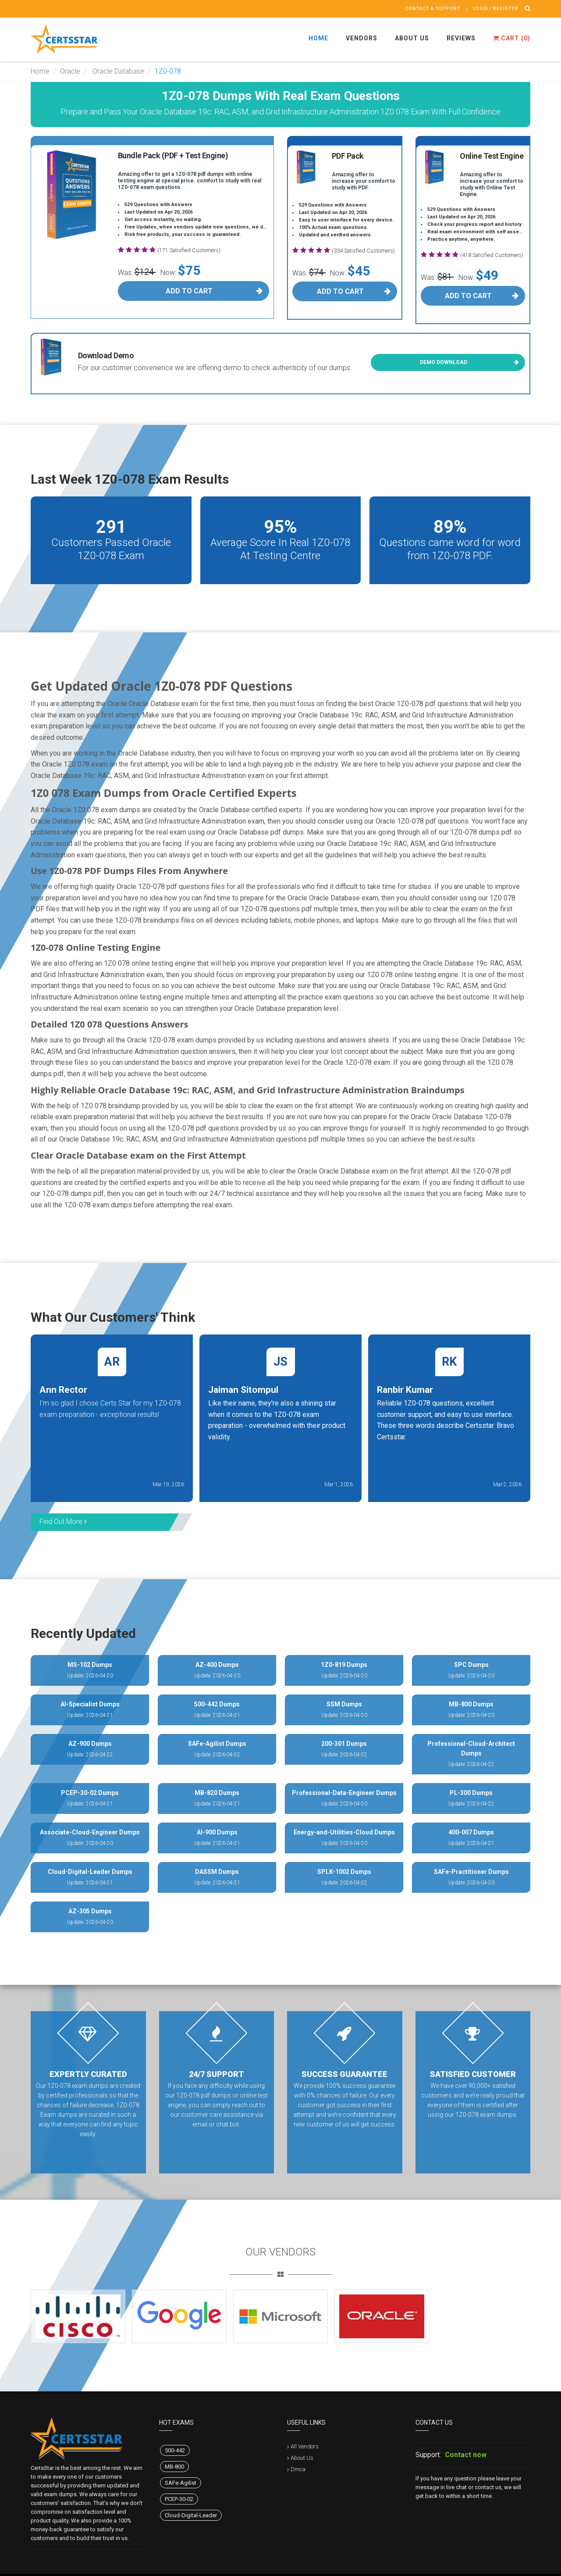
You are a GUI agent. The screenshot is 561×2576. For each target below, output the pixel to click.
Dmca (298, 2469)
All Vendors (305, 2446)
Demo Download (443, 362)
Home (318, 38)
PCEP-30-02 (179, 2499)
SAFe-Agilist (180, 2483)
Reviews (461, 38)
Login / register (495, 8)
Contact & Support (433, 8)
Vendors (361, 38)
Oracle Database (117, 71)
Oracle (70, 71)
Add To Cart (189, 291)
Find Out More (63, 1521)
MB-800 (174, 2466)
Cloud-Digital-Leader (191, 2515)
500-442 (175, 2450)
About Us (412, 38)
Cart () (511, 38)
